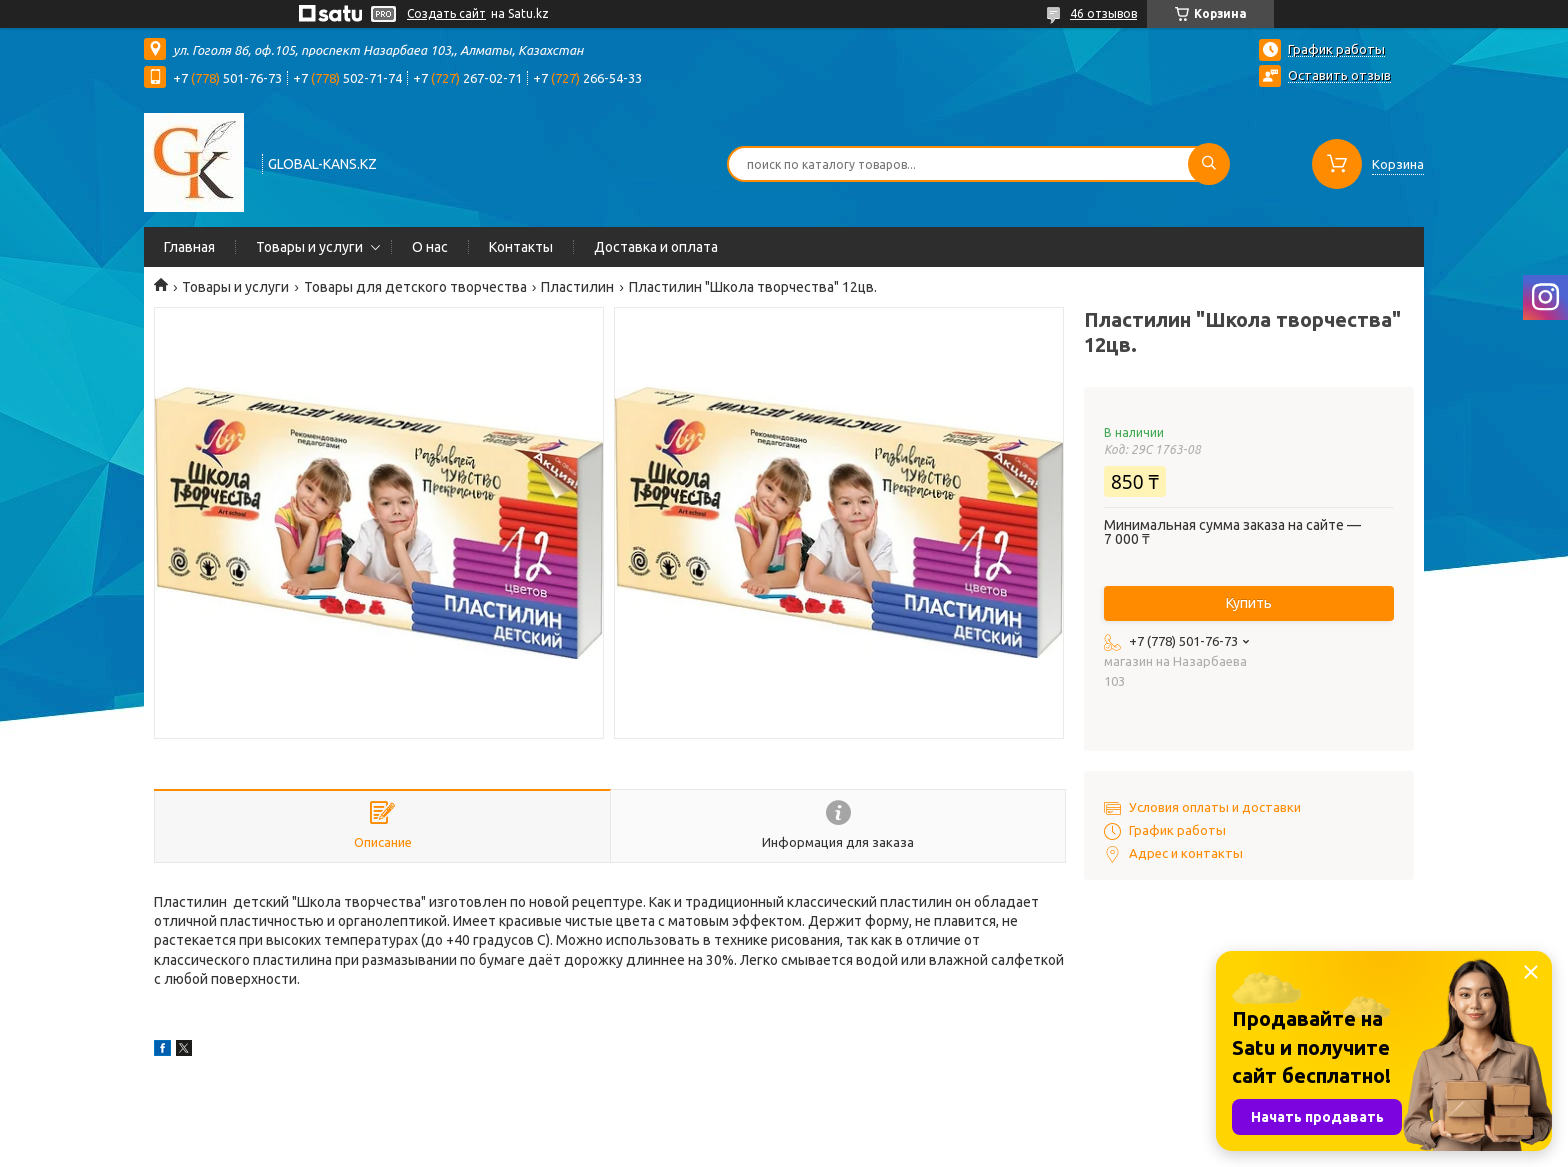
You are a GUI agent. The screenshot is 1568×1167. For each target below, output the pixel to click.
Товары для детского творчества (415, 287)
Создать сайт (446, 13)
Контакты (521, 247)
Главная (189, 247)
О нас (430, 247)
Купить (1249, 603)
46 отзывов (1103, 13)
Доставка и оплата (656, 247)
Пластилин (577, 287)
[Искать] (1209, 164)
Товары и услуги (309, 247)
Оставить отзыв (1339, 75)
